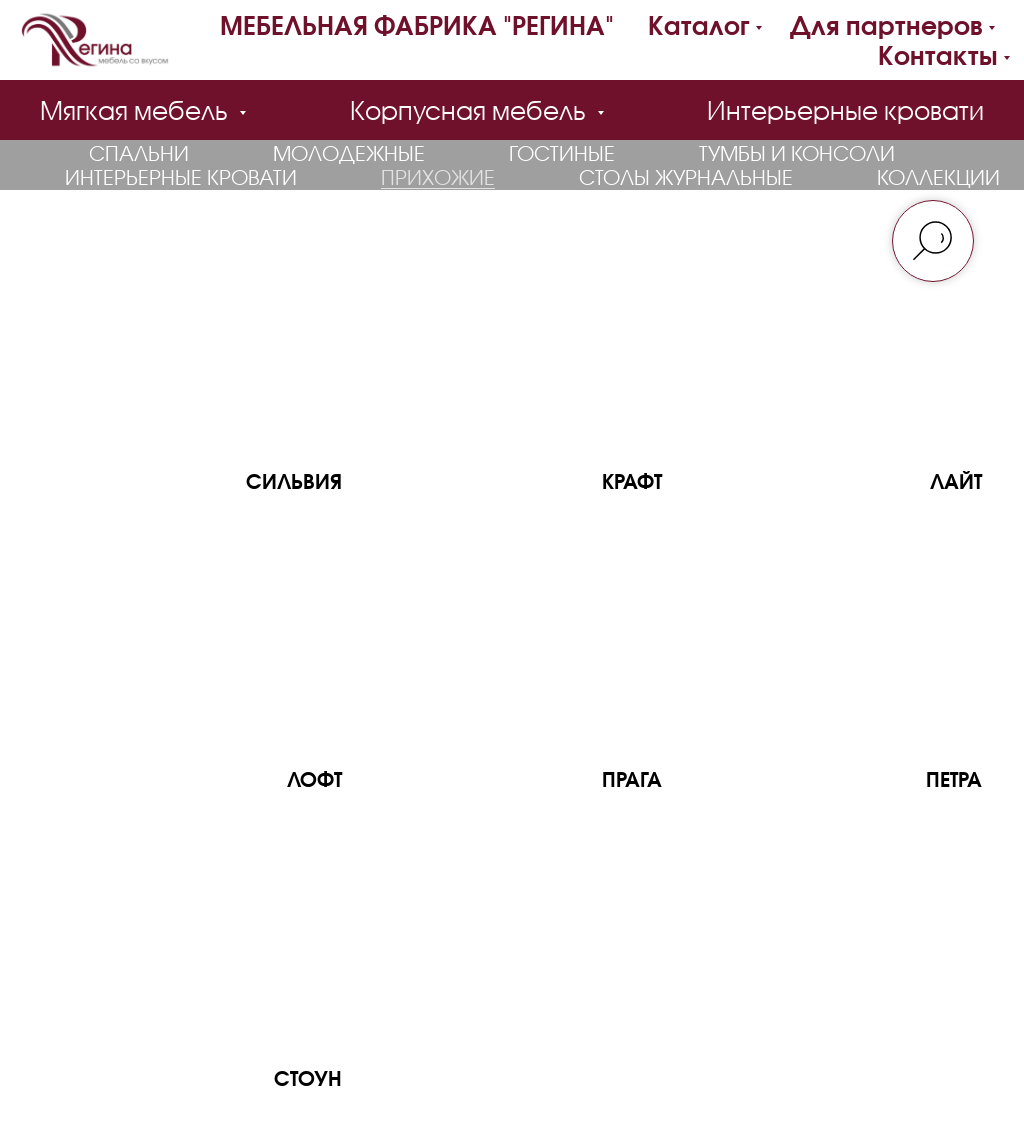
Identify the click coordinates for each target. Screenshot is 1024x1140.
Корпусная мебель (471, 110)
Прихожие (438, 177)
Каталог (699, 25)
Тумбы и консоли (797, 153)
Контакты (938, 55)
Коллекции (938, 177)
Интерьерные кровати (845, 110)
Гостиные (562, 153)
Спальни (139, 153)
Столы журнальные (686, 177)
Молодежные (349, 153)
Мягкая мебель (137, 110)
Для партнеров (886, 25)
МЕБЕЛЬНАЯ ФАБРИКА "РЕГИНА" (417, 25)
